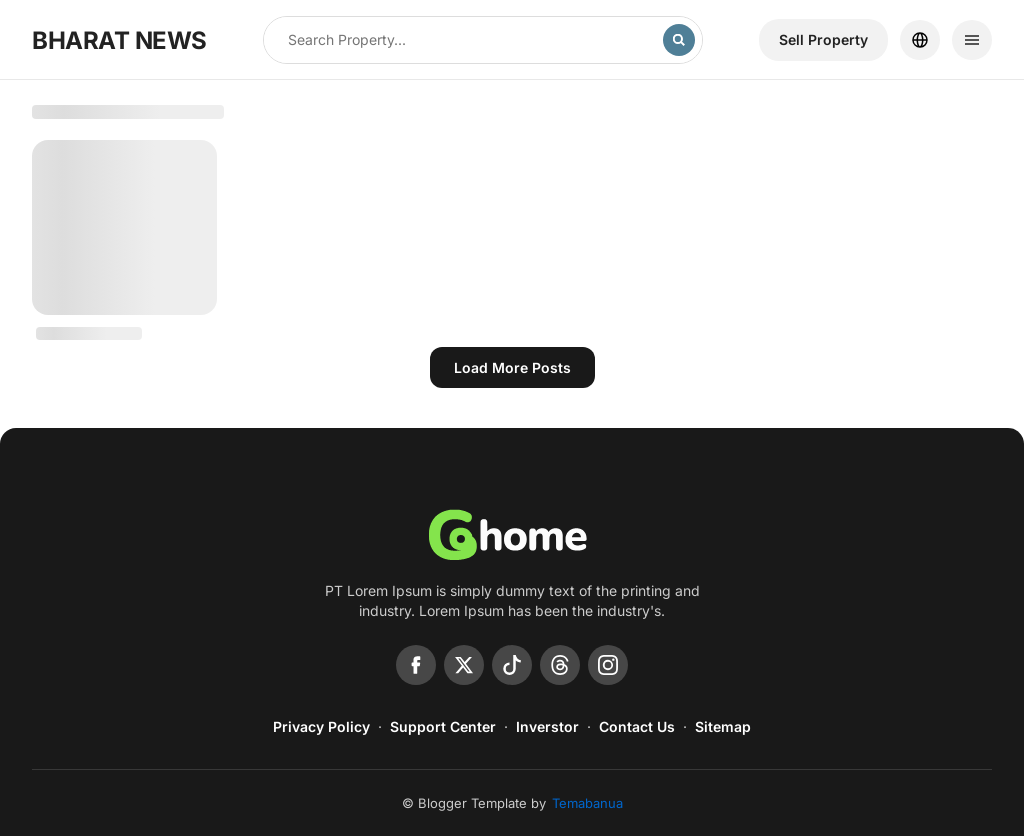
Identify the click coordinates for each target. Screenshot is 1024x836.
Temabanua (587, 803)
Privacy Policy (321, 726)
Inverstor (547, 726)
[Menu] (972, 40)
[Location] (920, 40)
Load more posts (512, 367)
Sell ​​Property (823, 39)
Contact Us (637, 726)
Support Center (443, 726)
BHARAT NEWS (119, 40)
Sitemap (723, 726)
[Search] (679, 40)
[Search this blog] (463, 40)
